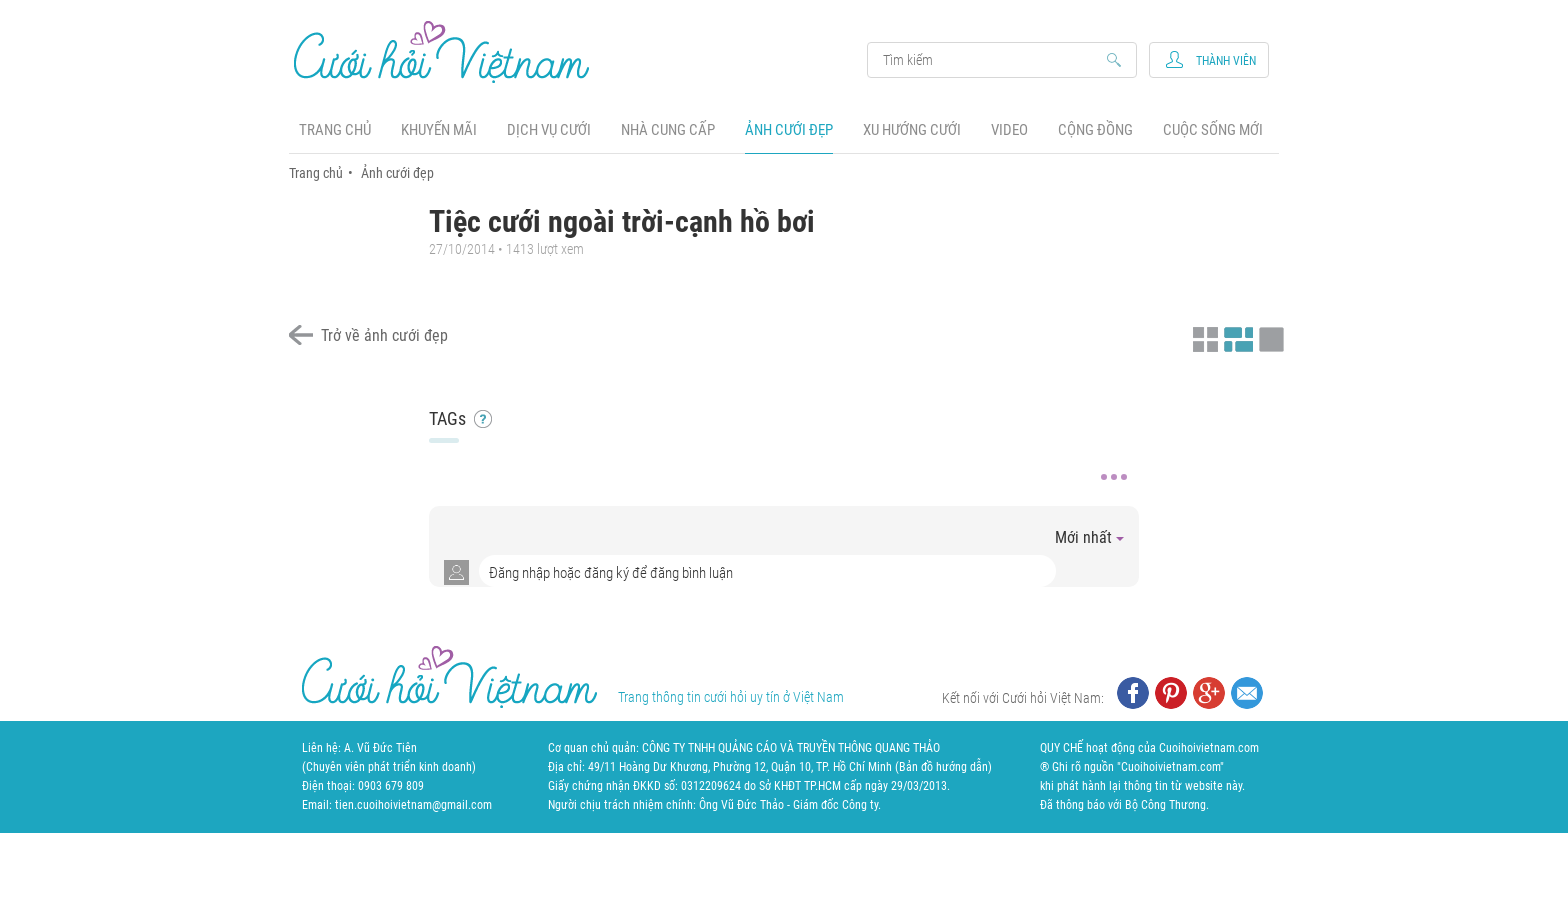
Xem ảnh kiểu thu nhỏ (1203, 337)
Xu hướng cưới (912, 130)
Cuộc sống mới (1213, 130)
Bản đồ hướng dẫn (943, 767)
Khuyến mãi (439, 130)
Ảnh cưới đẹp (789, 130)
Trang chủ (335, 130)
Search (992, 60)
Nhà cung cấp (668, 130)
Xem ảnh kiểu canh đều (1236, 337)
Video (1009, 130)
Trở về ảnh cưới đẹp (384, 335)
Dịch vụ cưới (549, 130)
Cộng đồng (1095, 130)
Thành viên (1226, 61)
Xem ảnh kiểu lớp (1269, 337)
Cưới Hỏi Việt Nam (442, 51)
